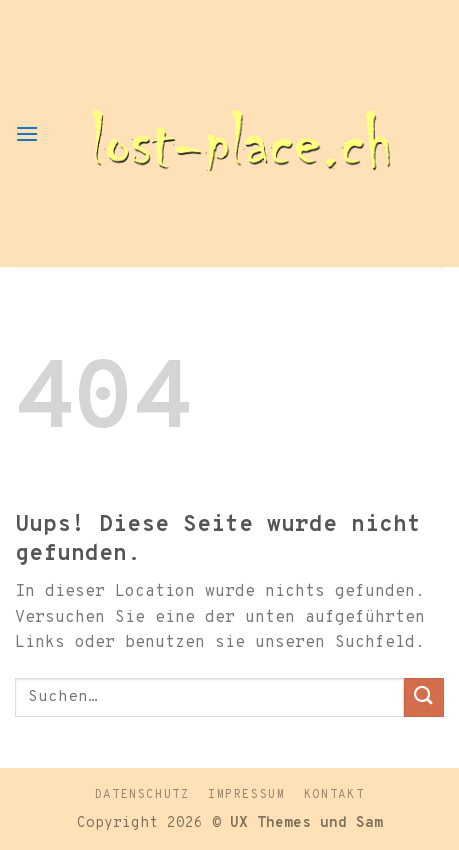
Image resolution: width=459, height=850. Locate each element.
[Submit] (424, 697)
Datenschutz (142, 795)
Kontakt (334, 795)
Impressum (247, 795)
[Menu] (27, 133)
